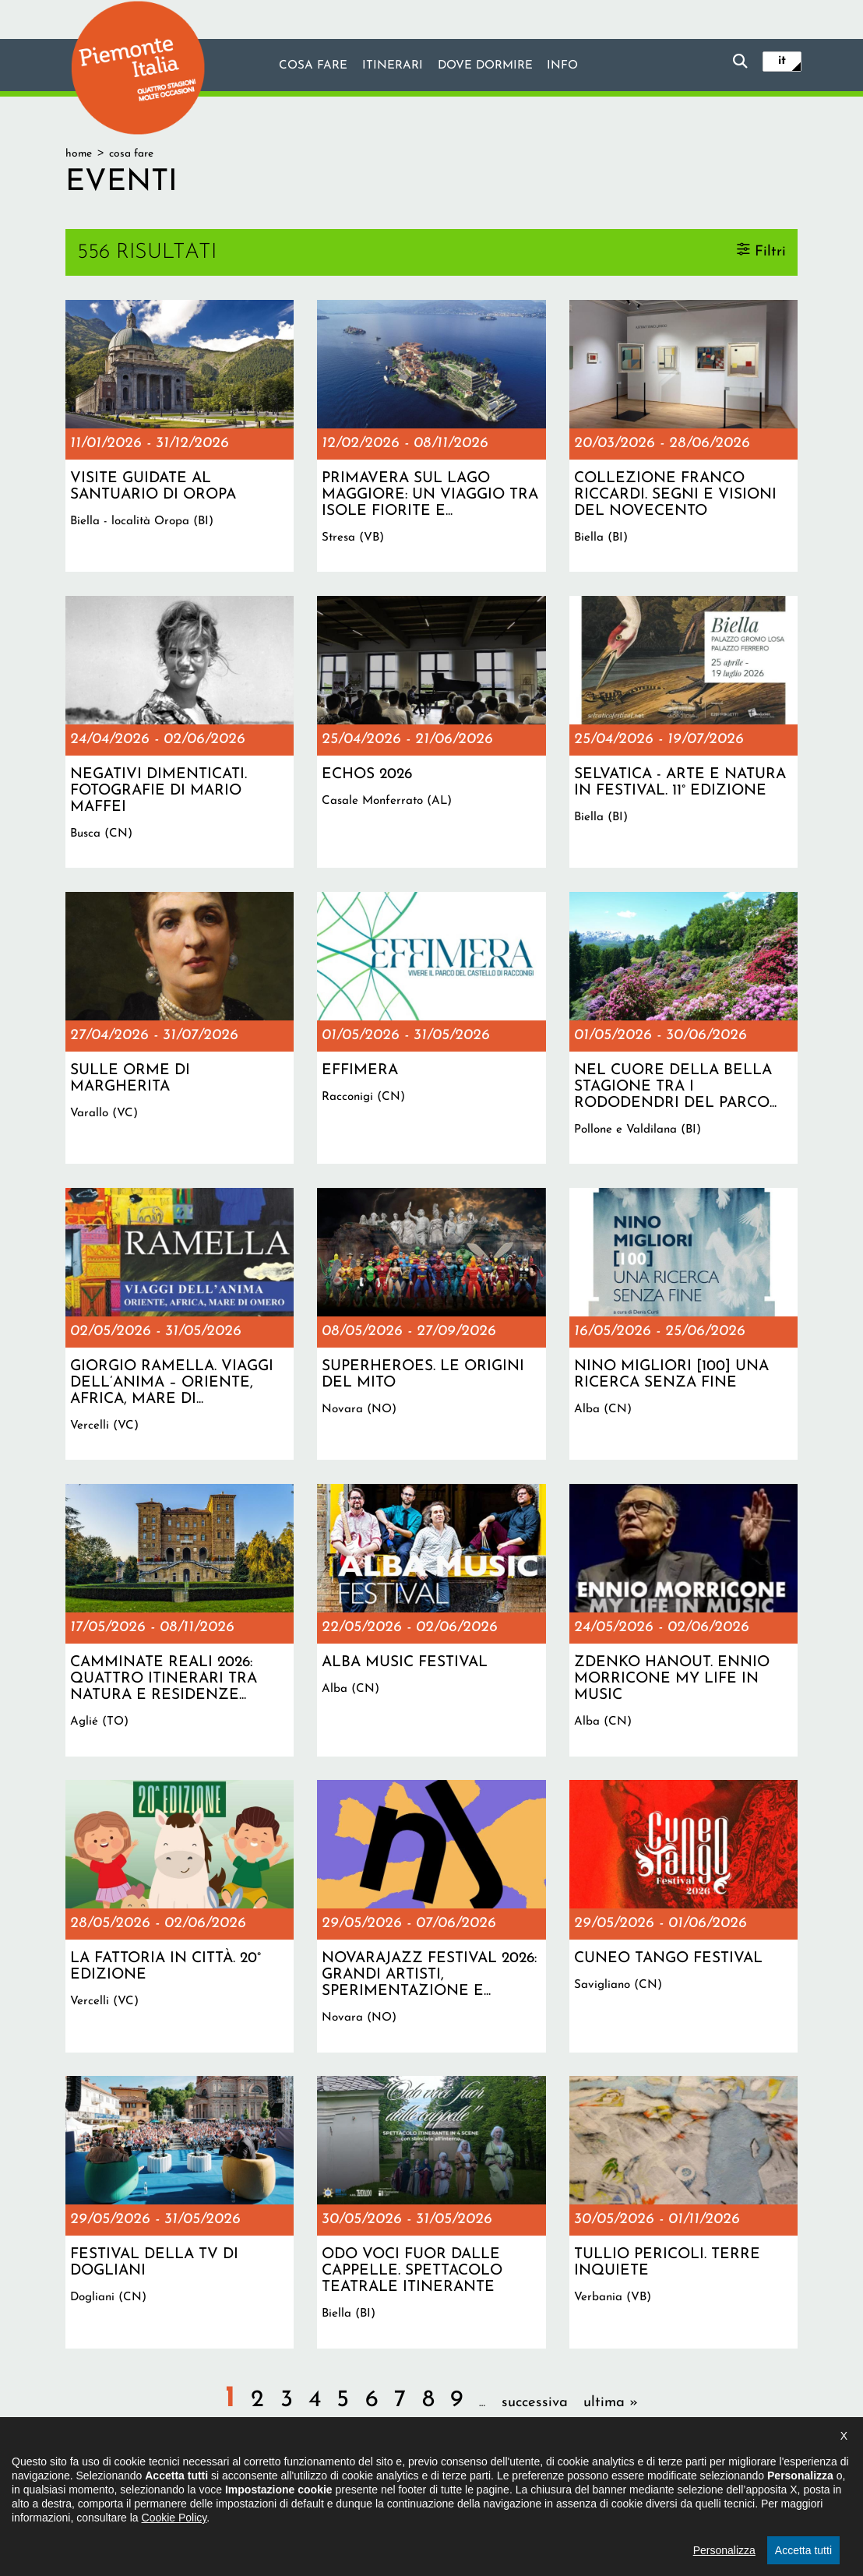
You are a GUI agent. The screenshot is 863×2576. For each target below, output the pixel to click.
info (563, 66)
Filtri (770, 251)
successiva (535, 2402)
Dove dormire (485, 66)
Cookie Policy (174, 2538)
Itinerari (391, 66)
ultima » (610, 2402)
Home (78, 154)
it (782, 61)
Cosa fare (312, 66)
